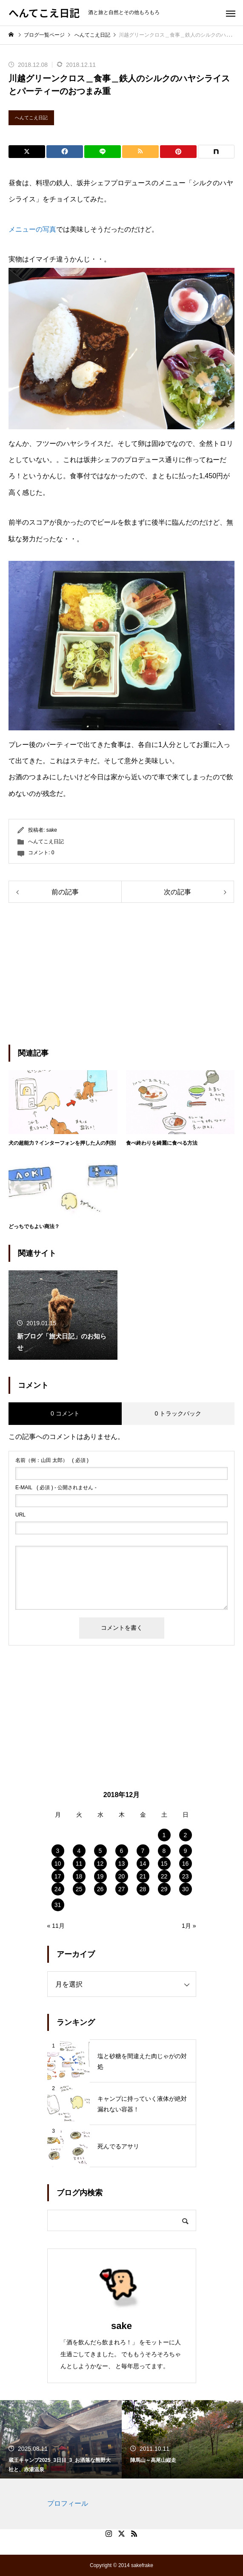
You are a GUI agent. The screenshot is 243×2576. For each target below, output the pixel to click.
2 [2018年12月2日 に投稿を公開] (185, 1835)
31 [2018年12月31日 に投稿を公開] (57, 1904)
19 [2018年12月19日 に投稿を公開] (100, 1876)
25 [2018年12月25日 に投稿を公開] (79, 1889)
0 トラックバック (177, 1413)
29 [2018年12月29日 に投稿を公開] (164, 1889)
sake (51, 830)
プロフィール (67, 2503)
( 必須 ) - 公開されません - (56, 1487)
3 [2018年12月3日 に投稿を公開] (58, 1850)
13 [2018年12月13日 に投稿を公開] (121, 1863)
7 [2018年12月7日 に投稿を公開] (143, 1850)
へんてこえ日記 (31, 117)
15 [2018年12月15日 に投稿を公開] (164, 1863)
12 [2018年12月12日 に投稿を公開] (100, 1863)
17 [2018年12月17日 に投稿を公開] (57, 1876)
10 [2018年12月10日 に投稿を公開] (57, 1863)
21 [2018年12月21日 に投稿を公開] (143, 1876)
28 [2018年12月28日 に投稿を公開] (143, 1889)
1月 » (189, 1925)
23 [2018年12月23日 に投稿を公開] (185, 1876)
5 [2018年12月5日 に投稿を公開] (100, 1850)
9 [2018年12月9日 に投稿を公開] (185, 1850)
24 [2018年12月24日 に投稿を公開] (57, 1889)
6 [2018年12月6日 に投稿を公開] (121, 1850)
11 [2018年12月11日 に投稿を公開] (79, 1863)
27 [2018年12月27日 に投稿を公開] (121, 1889)
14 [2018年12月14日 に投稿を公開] (143, 1863)
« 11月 (56, 1925)
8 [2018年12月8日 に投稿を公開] (164, 1850)
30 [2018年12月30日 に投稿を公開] (185, 1889)
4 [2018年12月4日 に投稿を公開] (79, 1850)
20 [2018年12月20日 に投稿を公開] (121, 1876)
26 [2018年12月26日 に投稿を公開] (100, 1889)
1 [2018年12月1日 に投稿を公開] (164, 1835)
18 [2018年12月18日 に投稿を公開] (79, 1876)
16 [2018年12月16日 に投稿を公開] (185, 1863)
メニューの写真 (32, 229)
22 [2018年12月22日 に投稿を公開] (164, 1876)
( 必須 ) (52, 1460)
